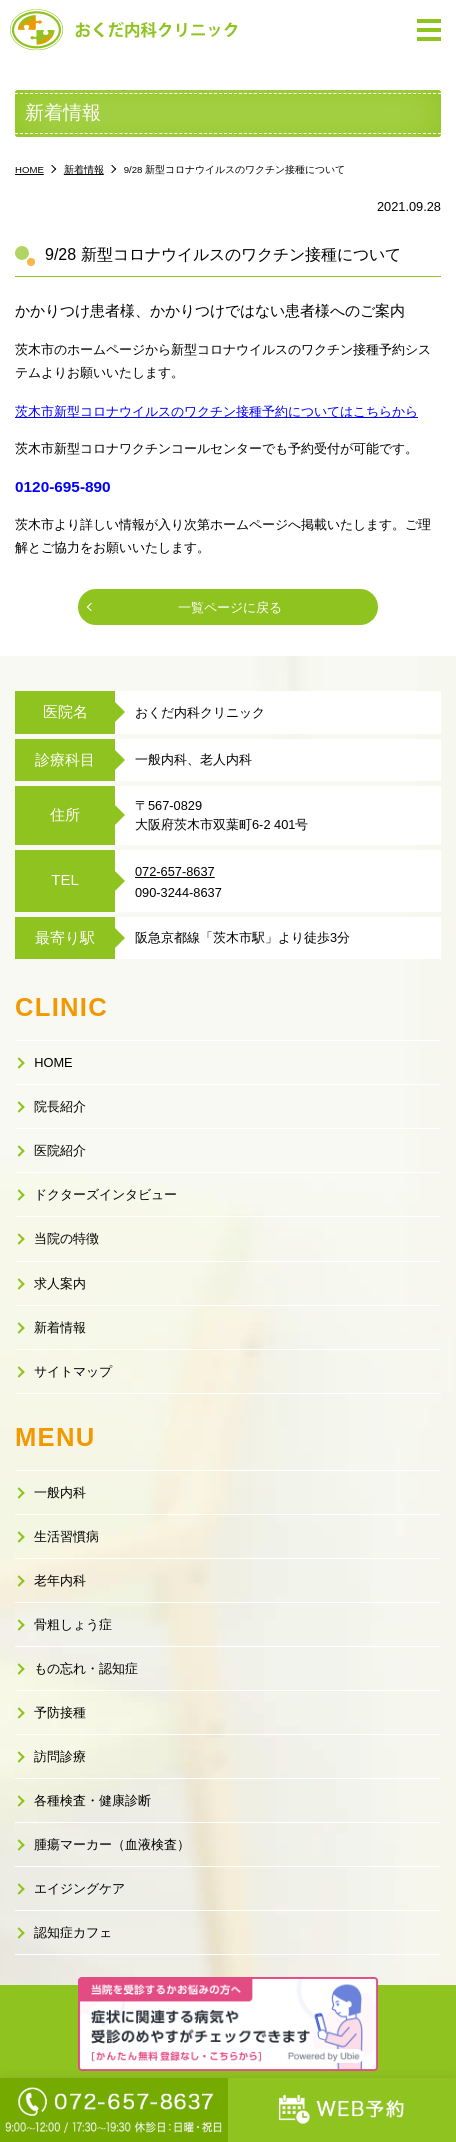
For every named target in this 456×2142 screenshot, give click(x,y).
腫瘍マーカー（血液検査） (112, 1844)
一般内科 (60, 1492)
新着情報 (60, 1327)
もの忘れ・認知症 (86, 1668)
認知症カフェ (73, 1932)
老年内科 (60, 1580)
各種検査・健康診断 (92, 1800)
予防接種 (60, 1712)
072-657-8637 (175, 871)
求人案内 (60, 1283)
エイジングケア (79, 1888)
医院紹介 (60, 1150)
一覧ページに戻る (230, 607)
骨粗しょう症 (73, 1624)
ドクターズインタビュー (105, 1194)
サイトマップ (73, 1371)
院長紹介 (60, 1106)
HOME (53, 1062)
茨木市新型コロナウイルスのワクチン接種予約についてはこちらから (216, 411)
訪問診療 (60, 1756)
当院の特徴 (66, 1238)
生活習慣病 (66, 1536)
